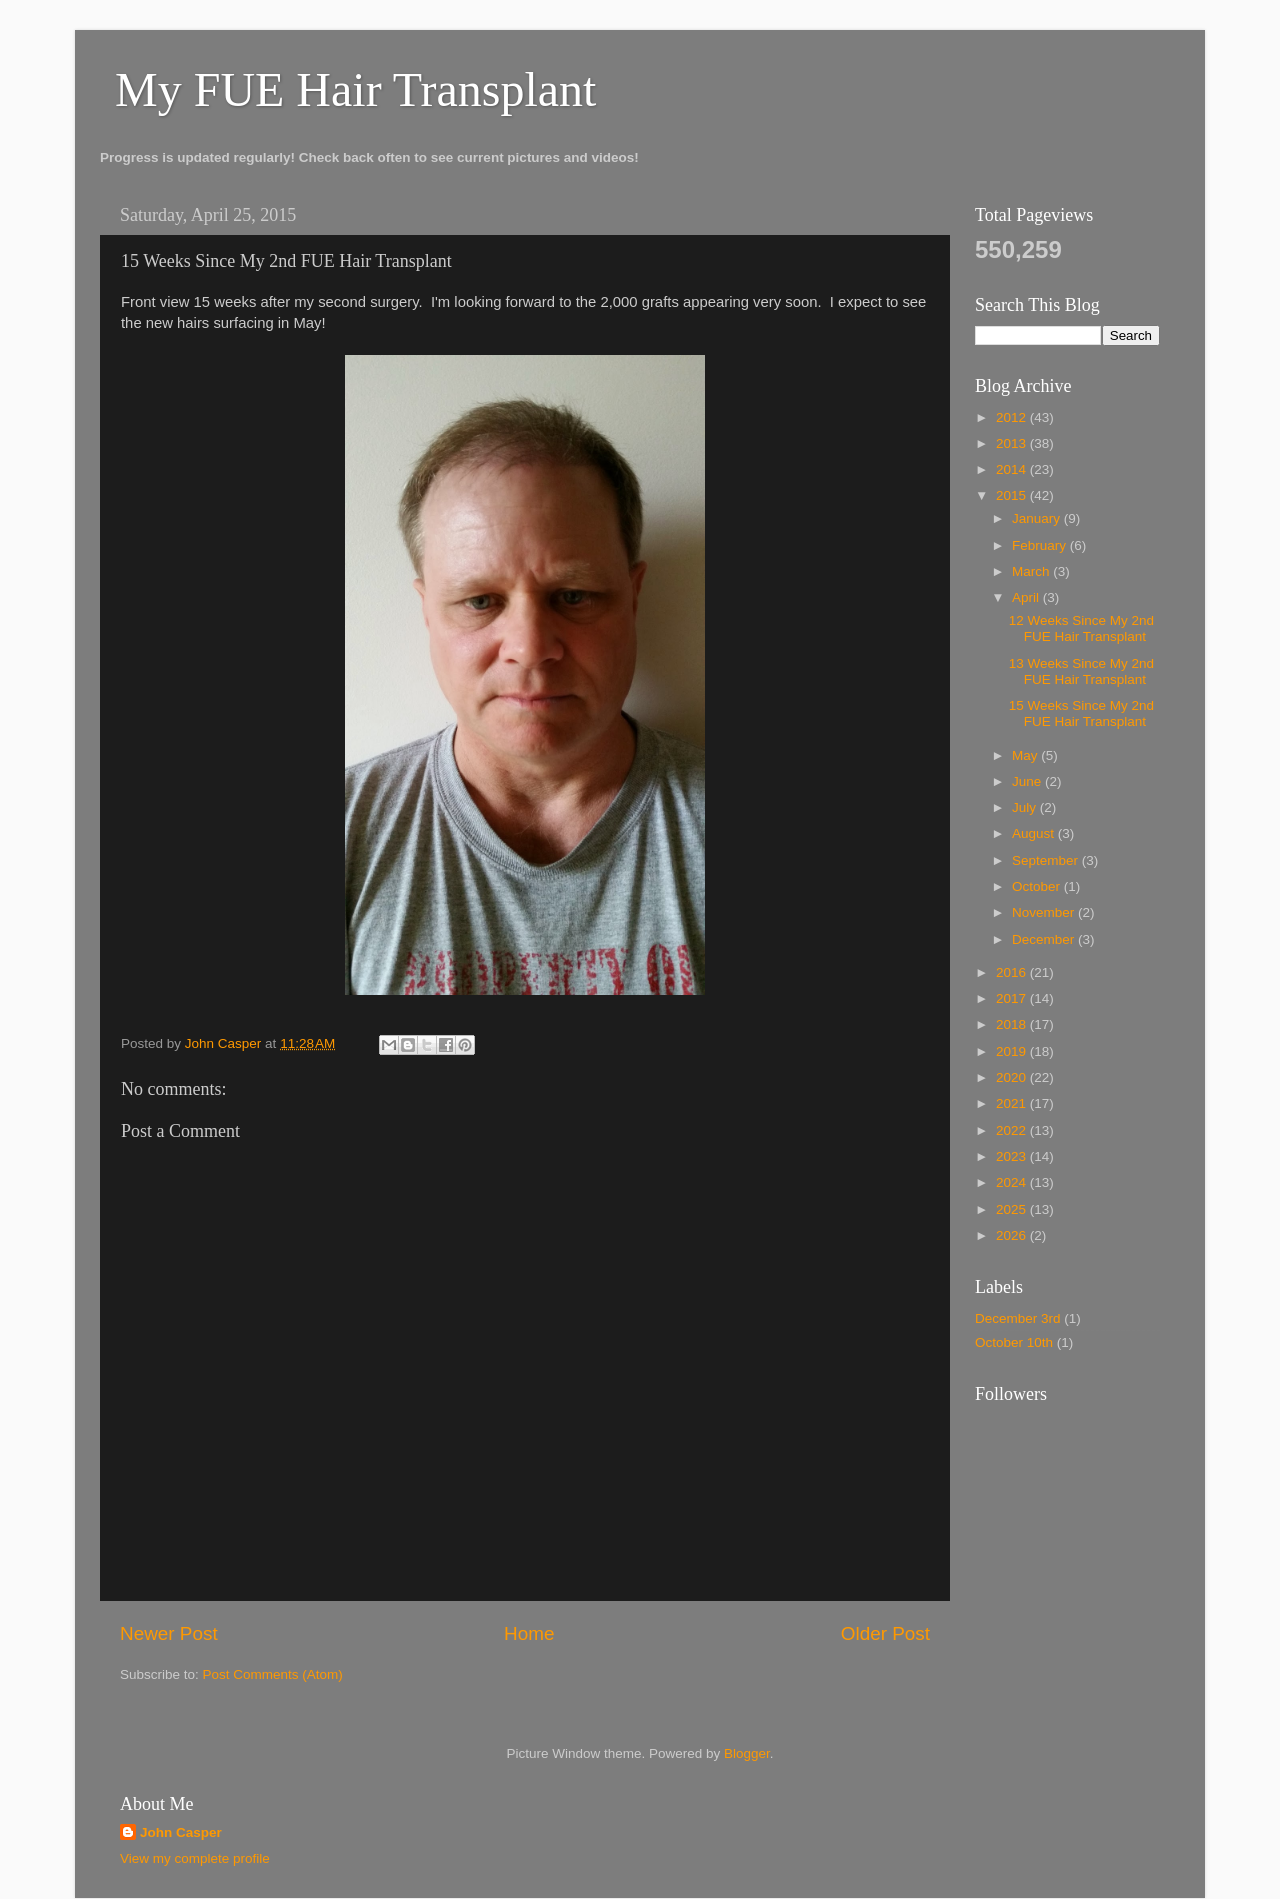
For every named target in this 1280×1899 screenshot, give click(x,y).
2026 (1013, 1235)
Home (529, 1633)
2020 (1013, 1077)
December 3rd (1018, 1318)
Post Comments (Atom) (273, 1674)
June (1028, 781)
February (1041, 545)
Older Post (885, 1633)
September (1047, 860)
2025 (1013, 1209)
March (1032, 571)
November (1045, 912)
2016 (1013, 972)
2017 (1013, 998)
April (1027, 597)
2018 (1013, 1024)
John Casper (181, 1832)
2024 (1013, 1182)
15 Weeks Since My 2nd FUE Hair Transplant (1081, 713)
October (1038, 886)
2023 (1013, 1156)
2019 (1013, 1051)
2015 (1013, 495)
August (1035, 833)
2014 (1013, 469)
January (1038, 518)
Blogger (747, 1753)
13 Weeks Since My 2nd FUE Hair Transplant (1081, 671)
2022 (1013, 1130)
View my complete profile (195, 1858)
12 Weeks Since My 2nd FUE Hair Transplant (1081, 628)
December (1045, 939)
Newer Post (169, 1633)
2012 (1013, 417)
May (1026, 755)
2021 (1013, 1103)
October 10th (1014, 1342)
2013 (1013, 443)
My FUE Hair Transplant (355, 89)
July (1026, 807)
